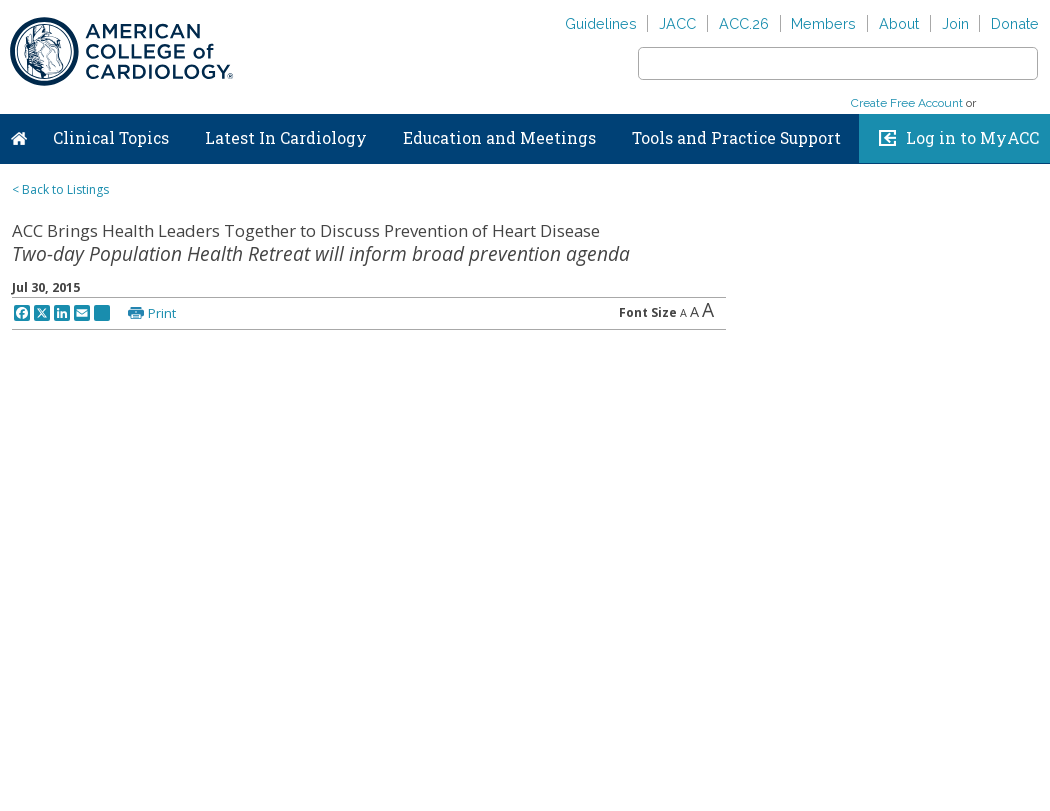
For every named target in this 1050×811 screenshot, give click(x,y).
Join (955, 23)
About (899, 23)
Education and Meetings (499, 138)
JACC (677, 23)
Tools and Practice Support (736, 138)
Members (823, 23)
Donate (1015, 23)
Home (19, 134)
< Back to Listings (60, 189)
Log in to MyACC (972, 138)
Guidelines (601, 23)
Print (162, 313)
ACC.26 (744, 23)
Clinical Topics (111, 138)
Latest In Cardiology (286, 138)
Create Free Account (907, 103)
